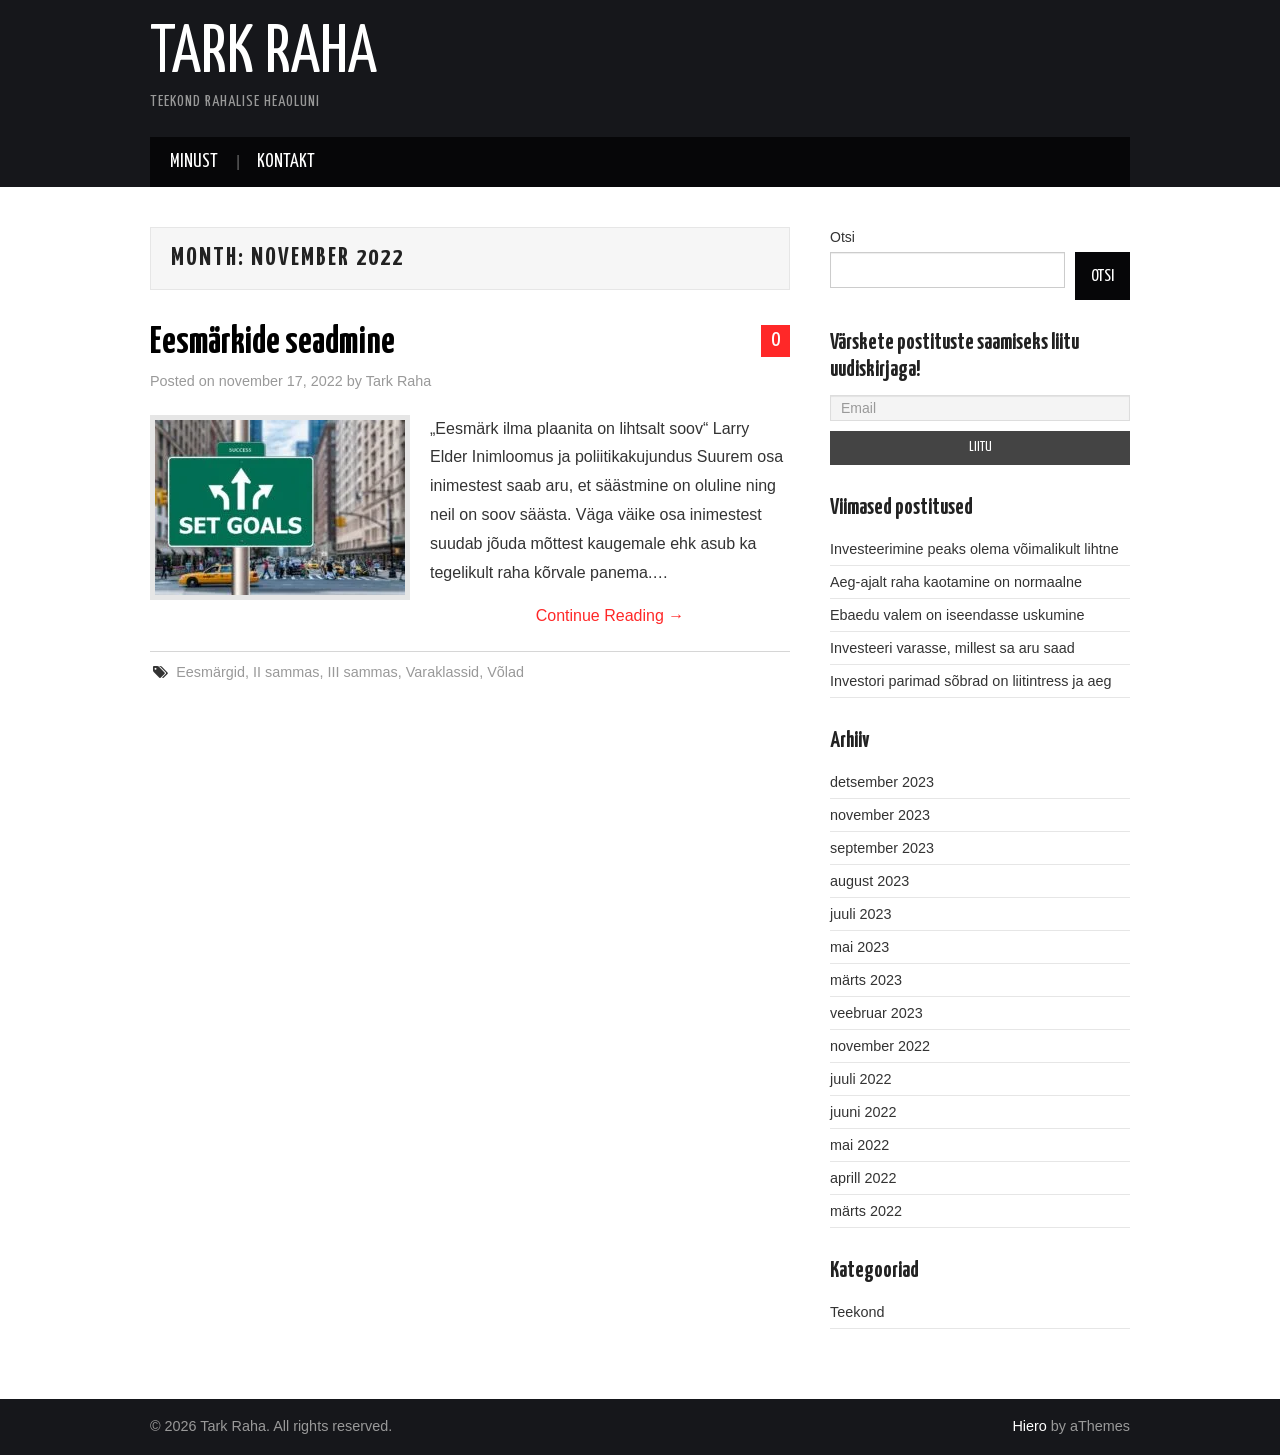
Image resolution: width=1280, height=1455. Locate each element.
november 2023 (880, 815)
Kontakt (286, 162)
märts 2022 (866, 1211)
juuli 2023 (861, 914)
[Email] (980, 408)
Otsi (842, 237)
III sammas (362, 672)
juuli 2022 (861, 1079)
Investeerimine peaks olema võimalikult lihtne (974, 549)
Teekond (857, 1312)
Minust (194, 162)
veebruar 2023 (876, 1013)
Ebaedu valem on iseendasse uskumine (957, 615)
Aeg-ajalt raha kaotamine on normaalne (956, 582)
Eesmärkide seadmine (272, 343)
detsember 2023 (882, 782)
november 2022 (880, 1046)
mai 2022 (859, 1145)
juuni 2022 (863, 1112)
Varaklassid (442, 672)
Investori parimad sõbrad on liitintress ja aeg (971, 681)
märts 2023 (866, 980)
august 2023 (869, 881)
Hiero (1029, 1426)
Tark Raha (263, 54)
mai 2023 (859, 947)
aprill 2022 (863, 1178)
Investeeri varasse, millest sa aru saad (952, 648)
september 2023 (882, 848)
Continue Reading (610, 615)
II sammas (286, 672)
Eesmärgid (210, 672)
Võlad (505, 672)
